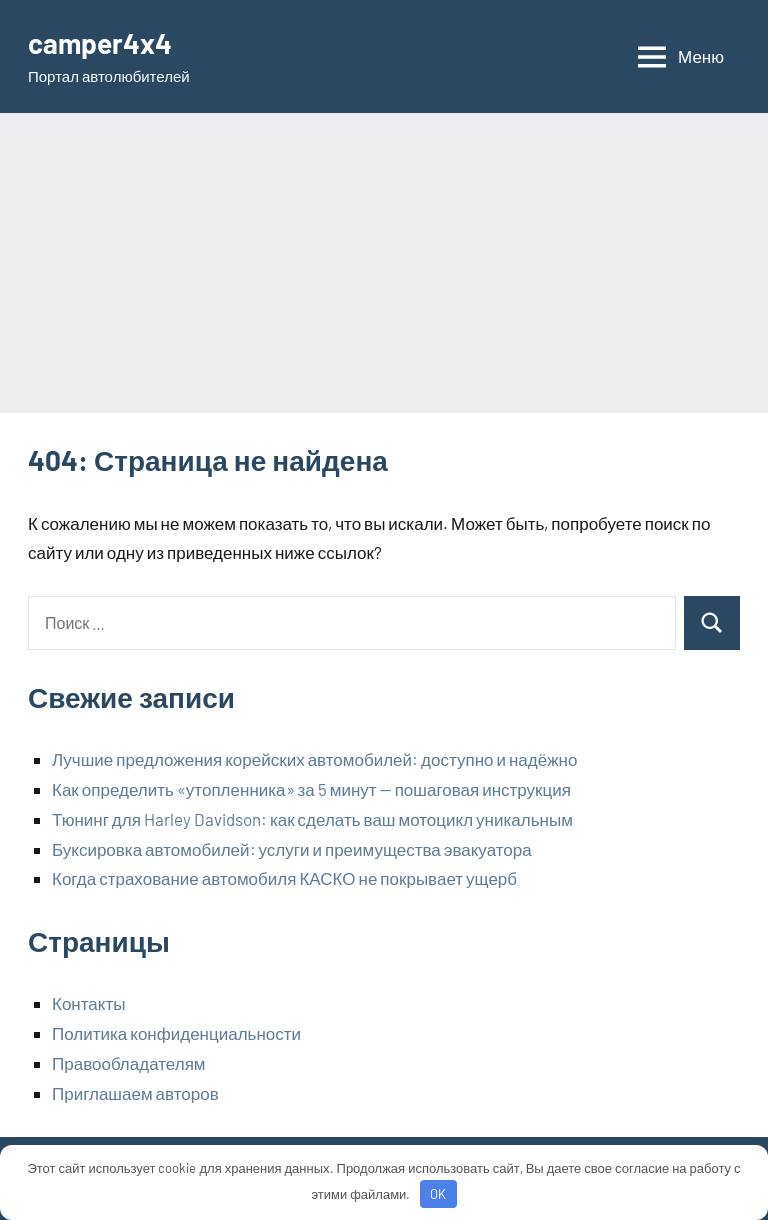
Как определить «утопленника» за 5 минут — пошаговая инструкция (311, 789)
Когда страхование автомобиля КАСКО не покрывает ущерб (284, 878)
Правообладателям (129, 1063)
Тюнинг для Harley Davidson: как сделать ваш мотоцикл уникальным (312, 819)
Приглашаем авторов (135, 1093)
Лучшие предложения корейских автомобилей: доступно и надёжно (314, 759)
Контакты (88, 1003)
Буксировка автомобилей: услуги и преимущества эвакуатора (292, 849)
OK (438, 1194)
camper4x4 (100, 43)
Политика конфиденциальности (176, 1033)
